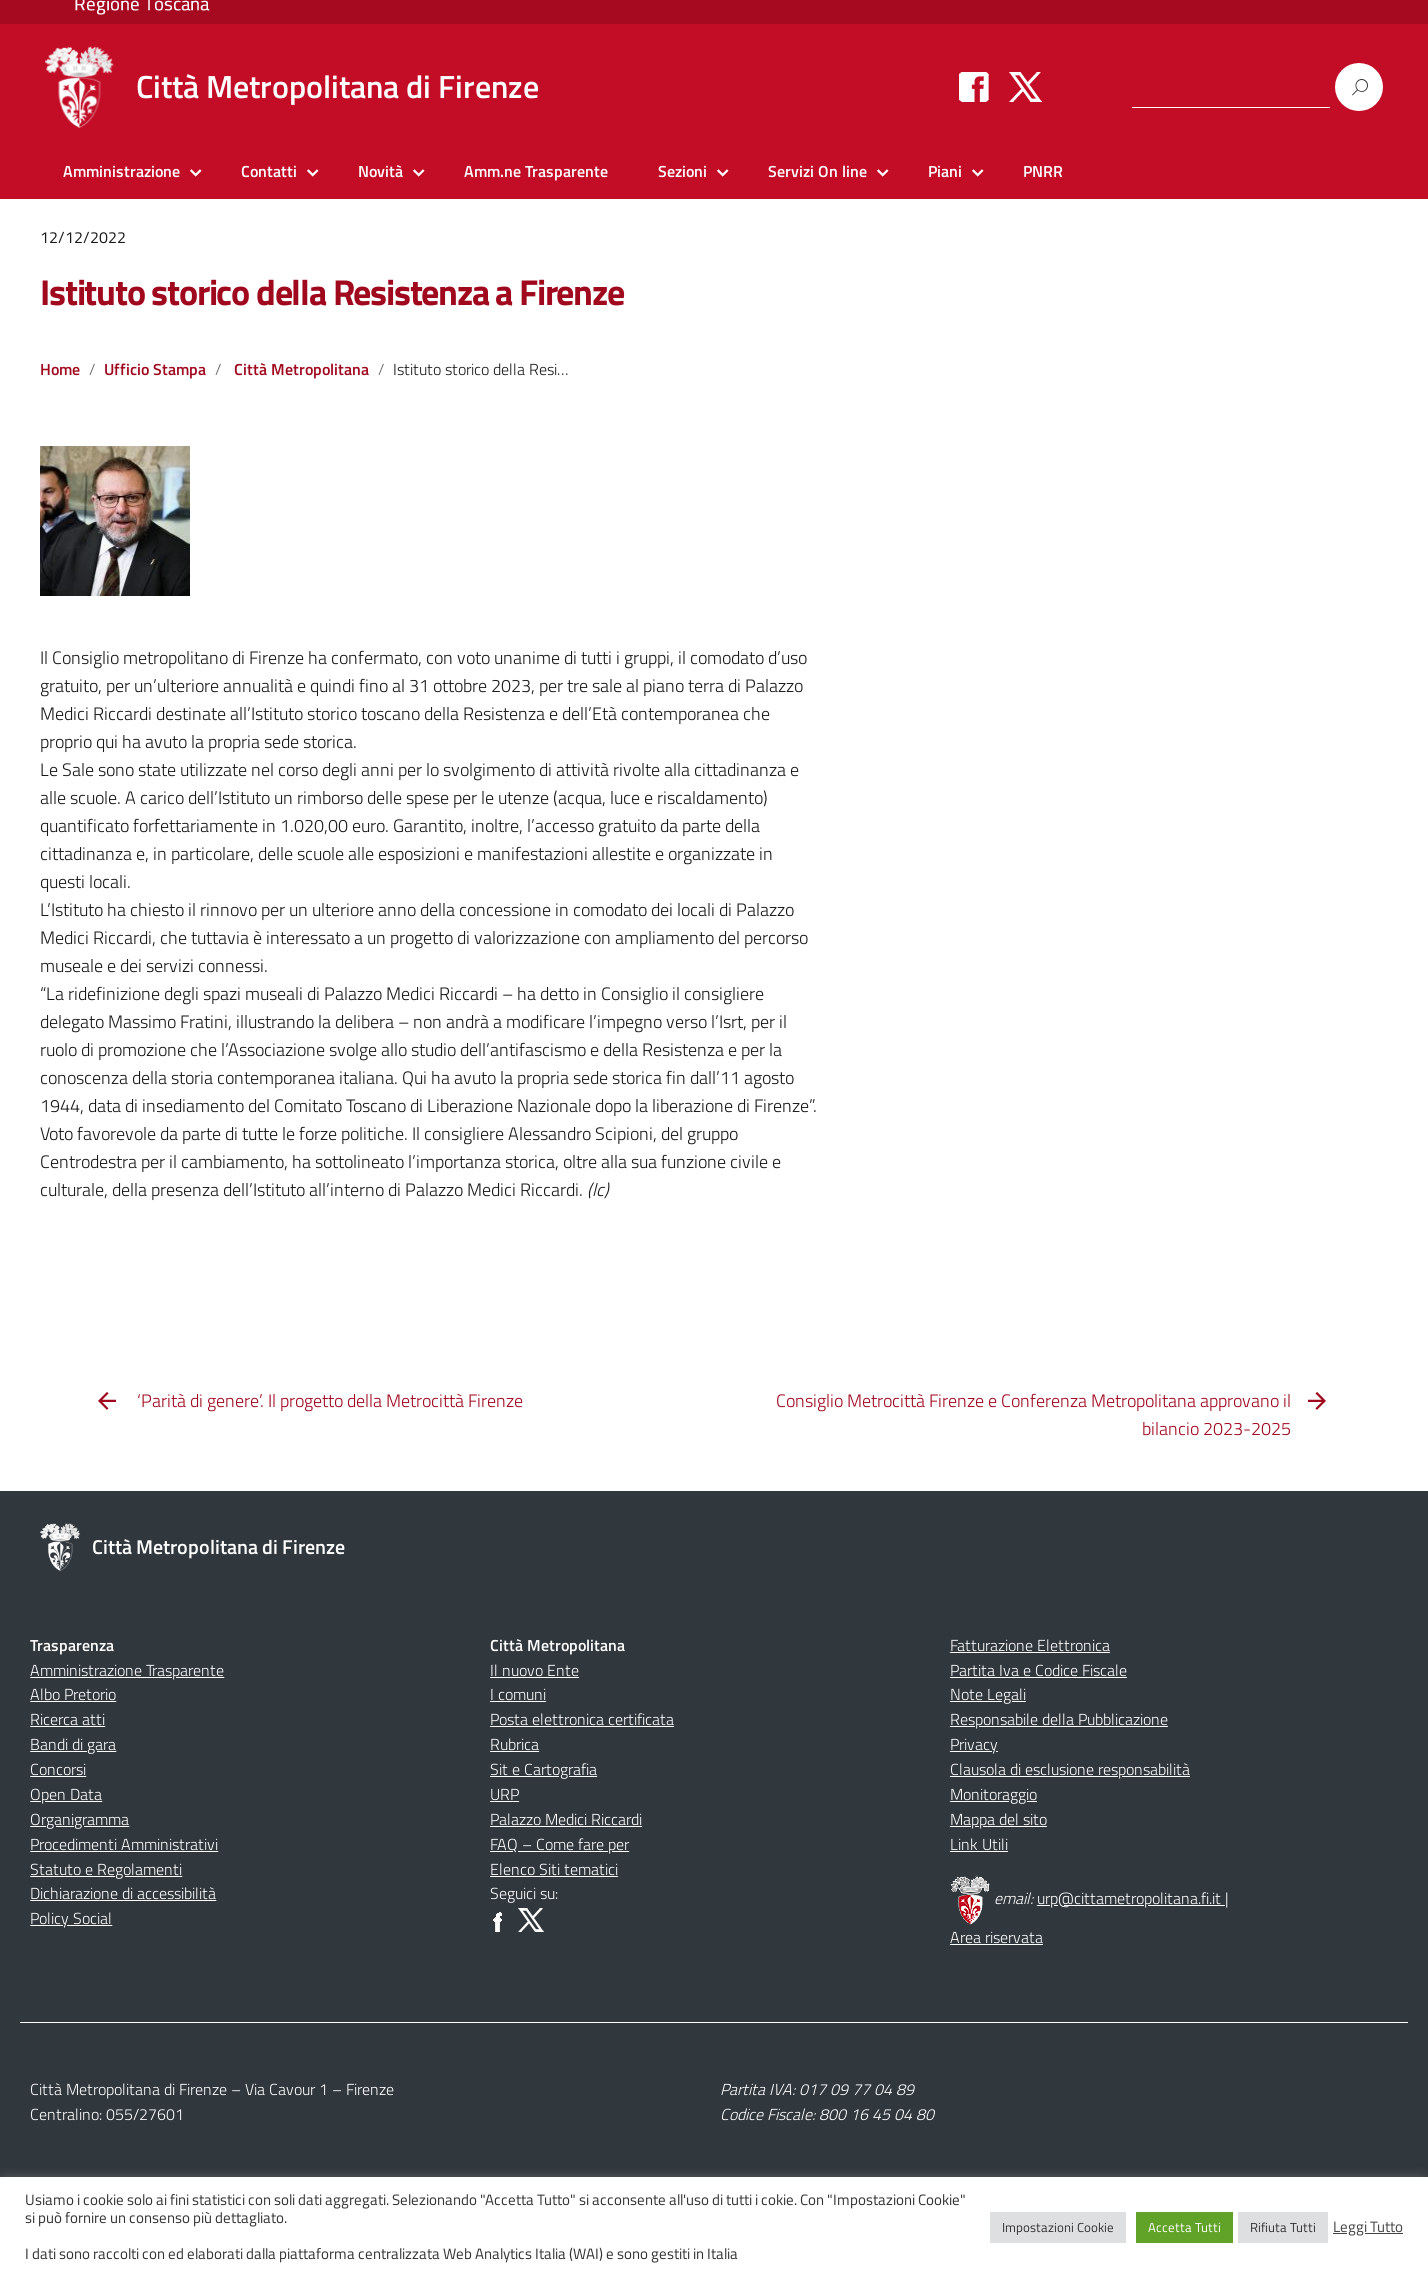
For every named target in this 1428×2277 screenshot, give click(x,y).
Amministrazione (121, 171)
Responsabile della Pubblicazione (1059, 1719)
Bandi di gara (73, 1744)
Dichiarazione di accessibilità (123, 1893)
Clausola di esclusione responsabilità (1070, 1769)
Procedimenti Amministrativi (124, 1844)
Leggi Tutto (1368, 2227)
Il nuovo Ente (534, 1670)
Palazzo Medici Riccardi (566, 1819)
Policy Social (71, 1918)
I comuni (518, 1694)
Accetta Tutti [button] (1184, 2227)
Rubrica (514, 1744)
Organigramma (79, 1819)
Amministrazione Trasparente (127, 1670)
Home (60, 369)
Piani (945, 171)
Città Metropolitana (301, 369)
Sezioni (682, 171)
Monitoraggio (993, 1794)
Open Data (66, 1794)
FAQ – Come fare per (559, 1844)
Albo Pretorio (73, 1694)
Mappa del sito (998, 1819)
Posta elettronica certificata (582, 1719)
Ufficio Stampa (155, 369)
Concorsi (58, 1769)
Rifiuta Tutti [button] (1283, 2227)
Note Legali (988, 1694)
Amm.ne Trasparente (536, 171)
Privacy (974, 1744)
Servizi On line (817, 171)
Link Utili (979, 1844)
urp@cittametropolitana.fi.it (1131, 1898)
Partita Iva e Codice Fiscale (1038, 1670)
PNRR (1043, 171)
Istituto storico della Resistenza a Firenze (331, 291)
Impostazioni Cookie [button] (1058, 2227)
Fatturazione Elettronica (1030, 1645)
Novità (380, 171)
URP (504, 1794)
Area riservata (996, 1937)
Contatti (269, 171)
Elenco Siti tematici (554, 1869)
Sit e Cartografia (543, 1769)
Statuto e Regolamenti (106, 1869)
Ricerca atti (67, 1719)
